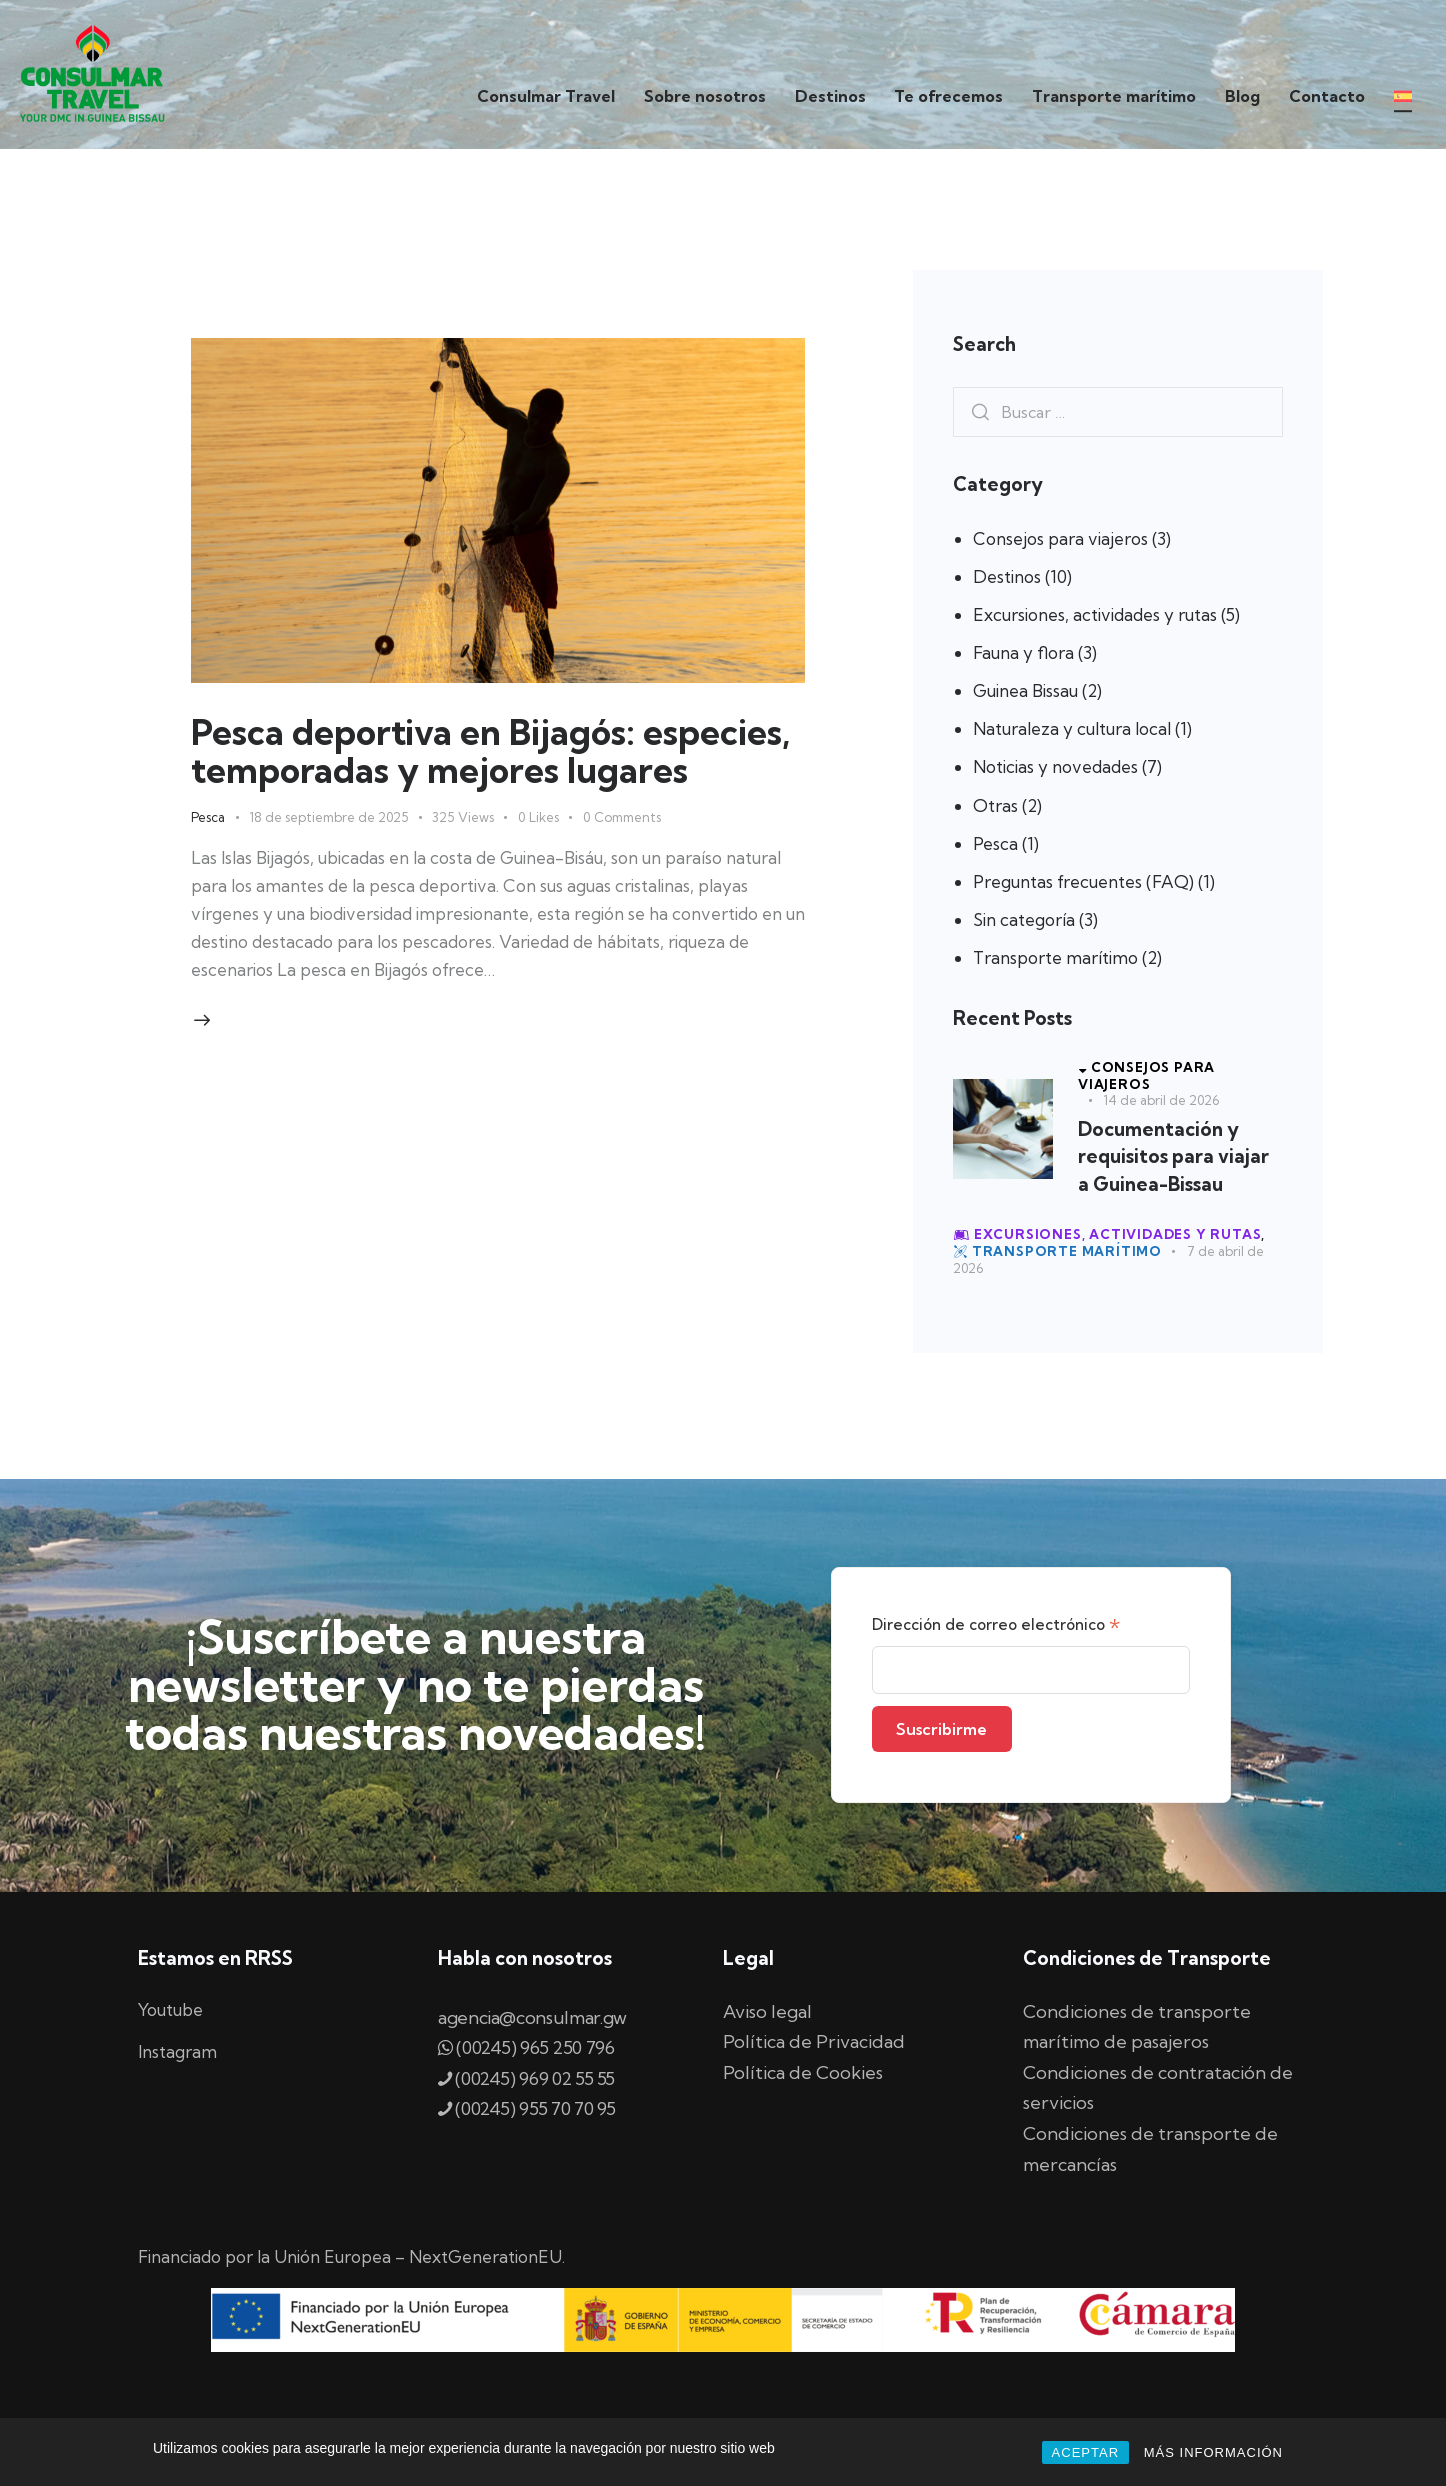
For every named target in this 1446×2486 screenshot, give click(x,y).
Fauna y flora (1023, 652)
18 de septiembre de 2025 (328, 817)
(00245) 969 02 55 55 (535, 2078)
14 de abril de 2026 (1161, 1100)
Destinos (1007, 576)
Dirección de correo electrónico (996, 1626)
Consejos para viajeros (1060, 538)
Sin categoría (1024, 919)
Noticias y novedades (1055, 766)
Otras (995, 805)
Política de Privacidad (814, 2041)
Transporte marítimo (1055, 957)
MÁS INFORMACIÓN (1213, 2452)
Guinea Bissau (1025, 690)
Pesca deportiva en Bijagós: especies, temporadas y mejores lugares (490, 751)
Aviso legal (767, 2011)
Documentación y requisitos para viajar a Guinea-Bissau (1173, 1156)
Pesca (208, 817)
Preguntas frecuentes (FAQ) (1083, 881)
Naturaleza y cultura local (1072, 728)
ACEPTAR (1085, 2452)
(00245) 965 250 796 (535, 2047)
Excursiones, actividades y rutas (1095, 614)
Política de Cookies (803, 2072)
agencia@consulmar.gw (532, 2017)
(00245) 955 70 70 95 (527, 2108)
